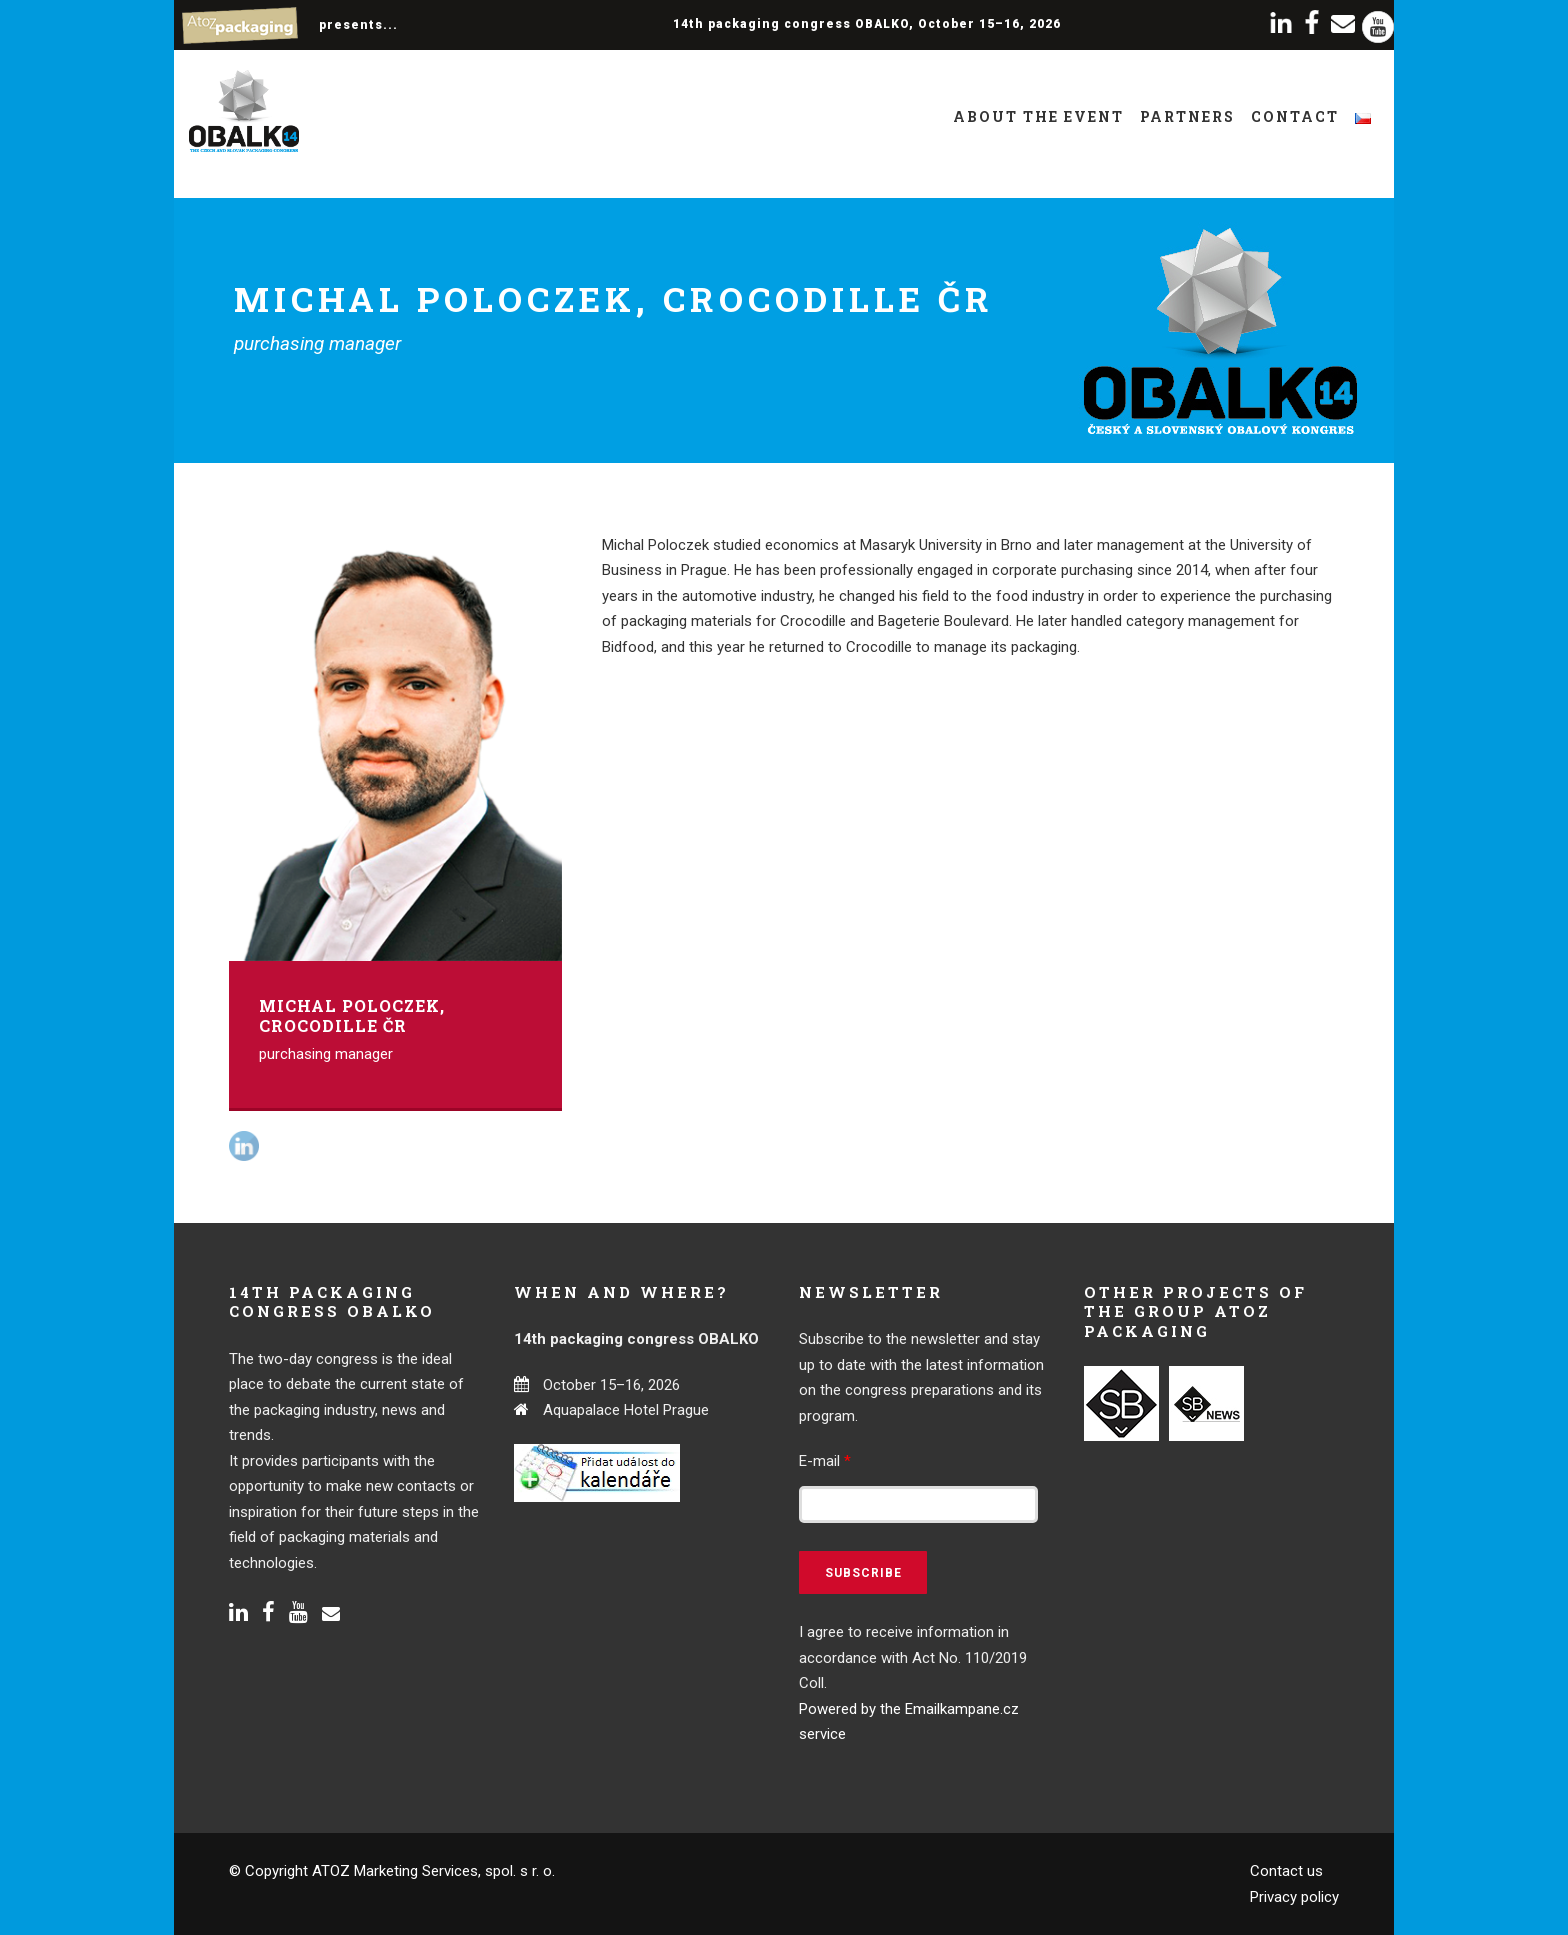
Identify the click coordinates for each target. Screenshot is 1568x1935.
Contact (1295, 116)
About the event (1038, 116)
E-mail (825, 1461)
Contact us (1286, 1871)
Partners (1187, 116)
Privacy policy (1294, 1897)
